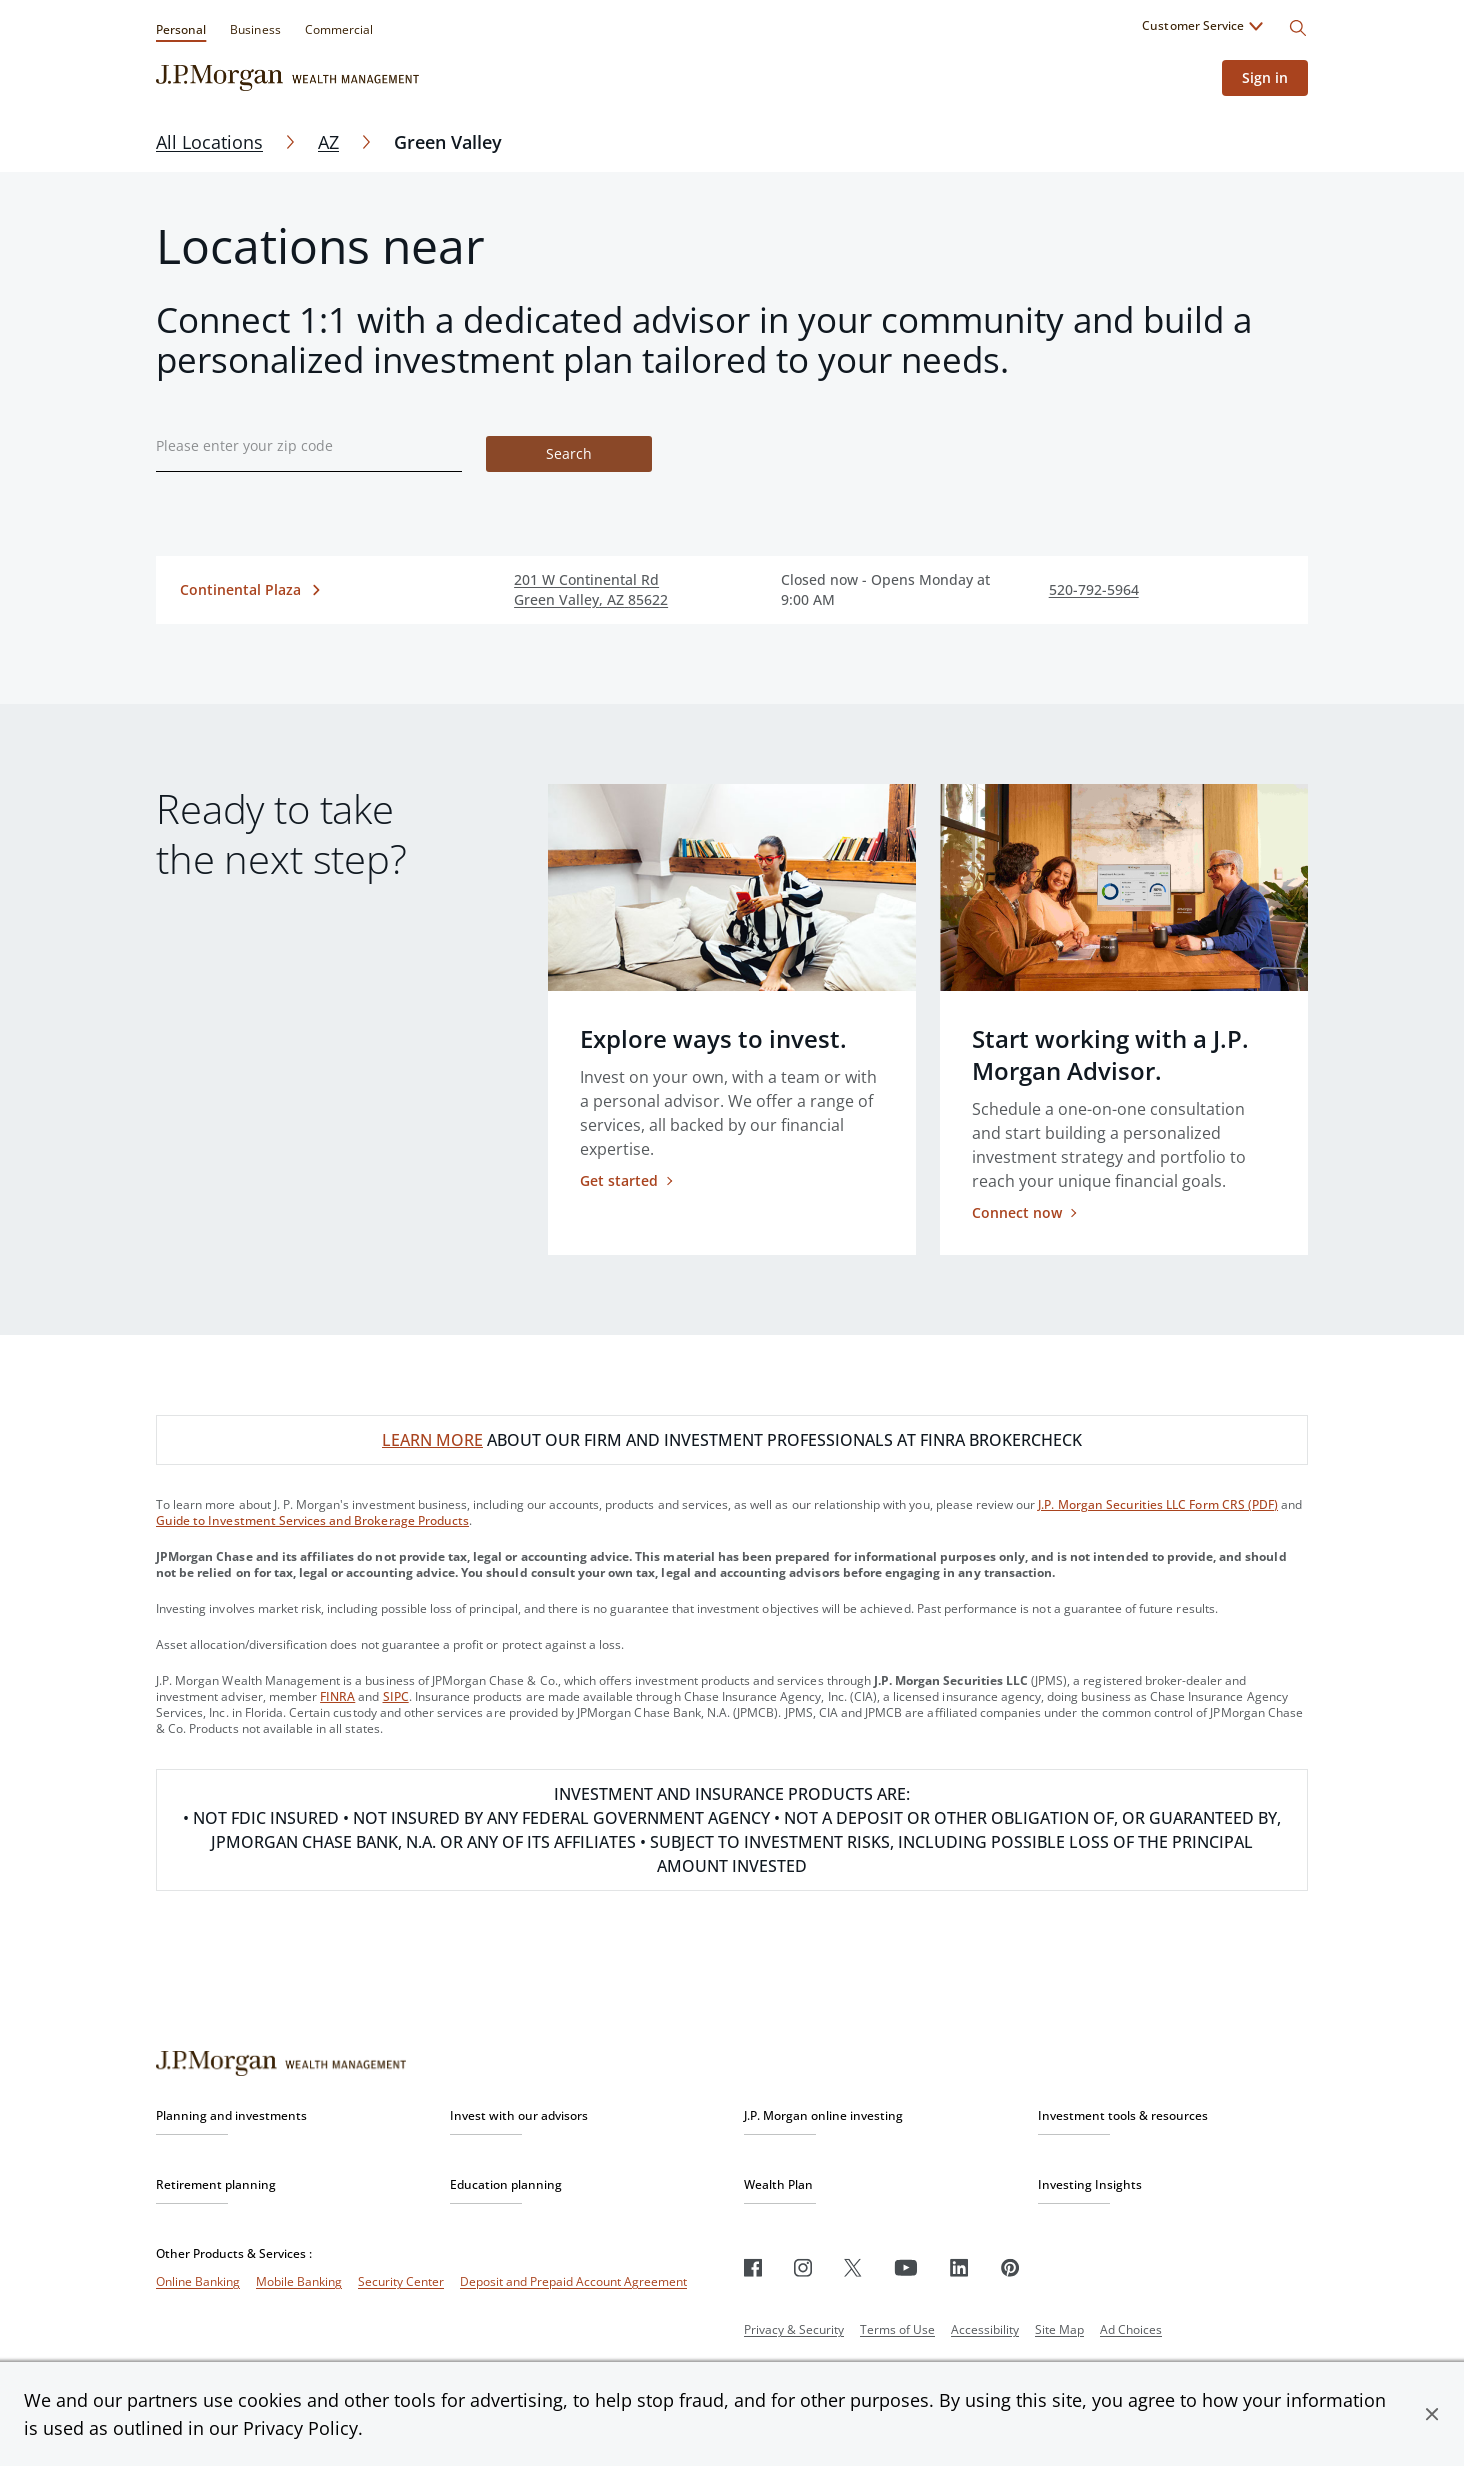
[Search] (1298, 28)
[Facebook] (753, 2267)
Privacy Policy (300, 2428)
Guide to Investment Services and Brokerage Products (312, 1520)
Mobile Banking (299, 2281)
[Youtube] (906, 2267)
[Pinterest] (1010, 2267)
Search (569, 453)
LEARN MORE (432, 1440)
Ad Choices (1131, 2329)
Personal (181, 29)
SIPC (396, 1696)
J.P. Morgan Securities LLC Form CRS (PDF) (1158, 1504)
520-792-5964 (1094, 589)
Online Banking (198, 2281)
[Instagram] (803, 2267)
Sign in (1265, 77)
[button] (1432, 2414)
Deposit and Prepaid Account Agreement (573, 2281)
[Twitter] (853, 2267)
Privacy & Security (794, 2329)
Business (255, 29)
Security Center (401, 2281)
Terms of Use (897, 2329)
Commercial (339, 29)
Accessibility (985, 2329)
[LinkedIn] (959, 2267)
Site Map (1059, 2329)
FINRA (337, 1696)
